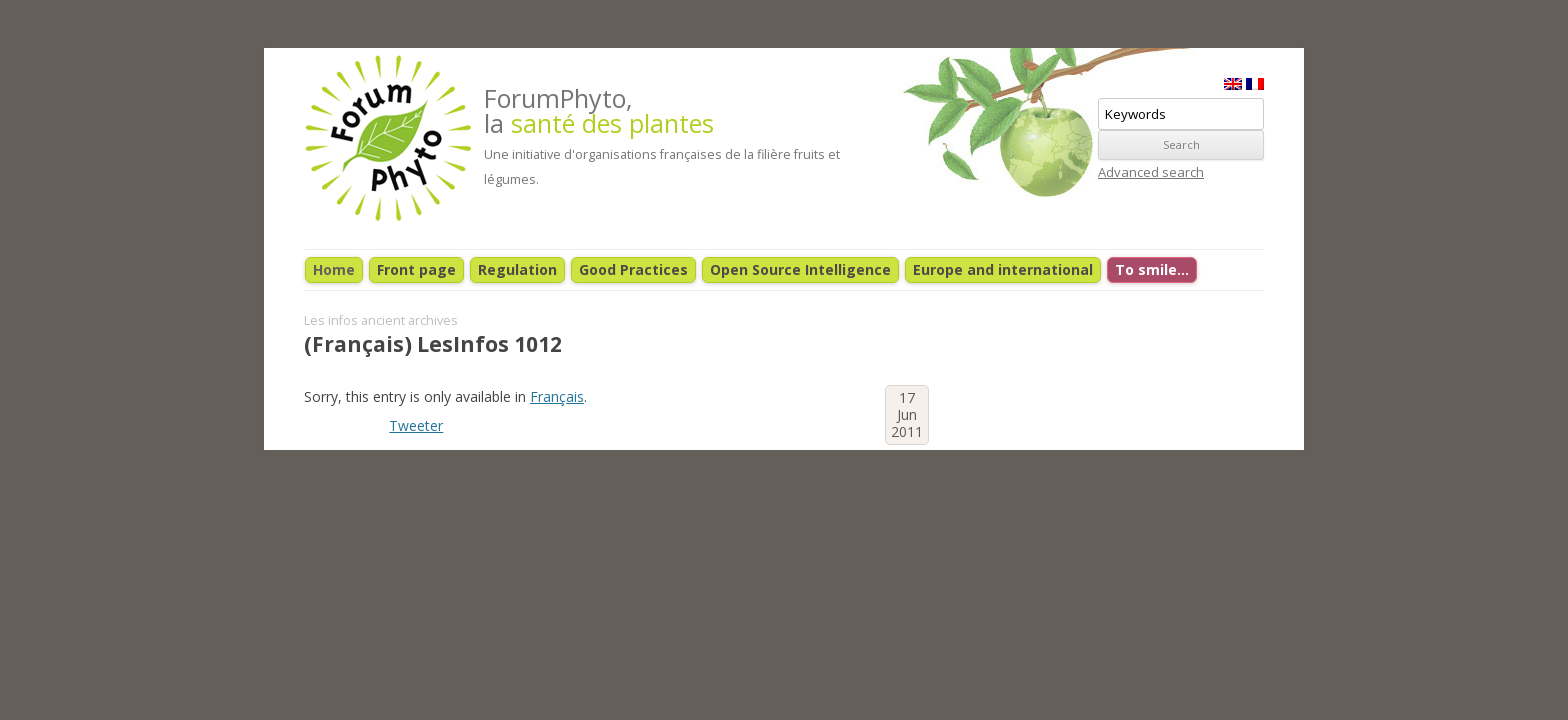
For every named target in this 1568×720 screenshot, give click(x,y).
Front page (416, 269)
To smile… (1152, 269)
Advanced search (1151, 172)
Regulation (517, 269)
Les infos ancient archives (381, 320)
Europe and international (1003, 269)
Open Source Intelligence (800, 269)
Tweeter (416, 425)
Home (334, 269)
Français (557, 396)
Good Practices (633, 269)
